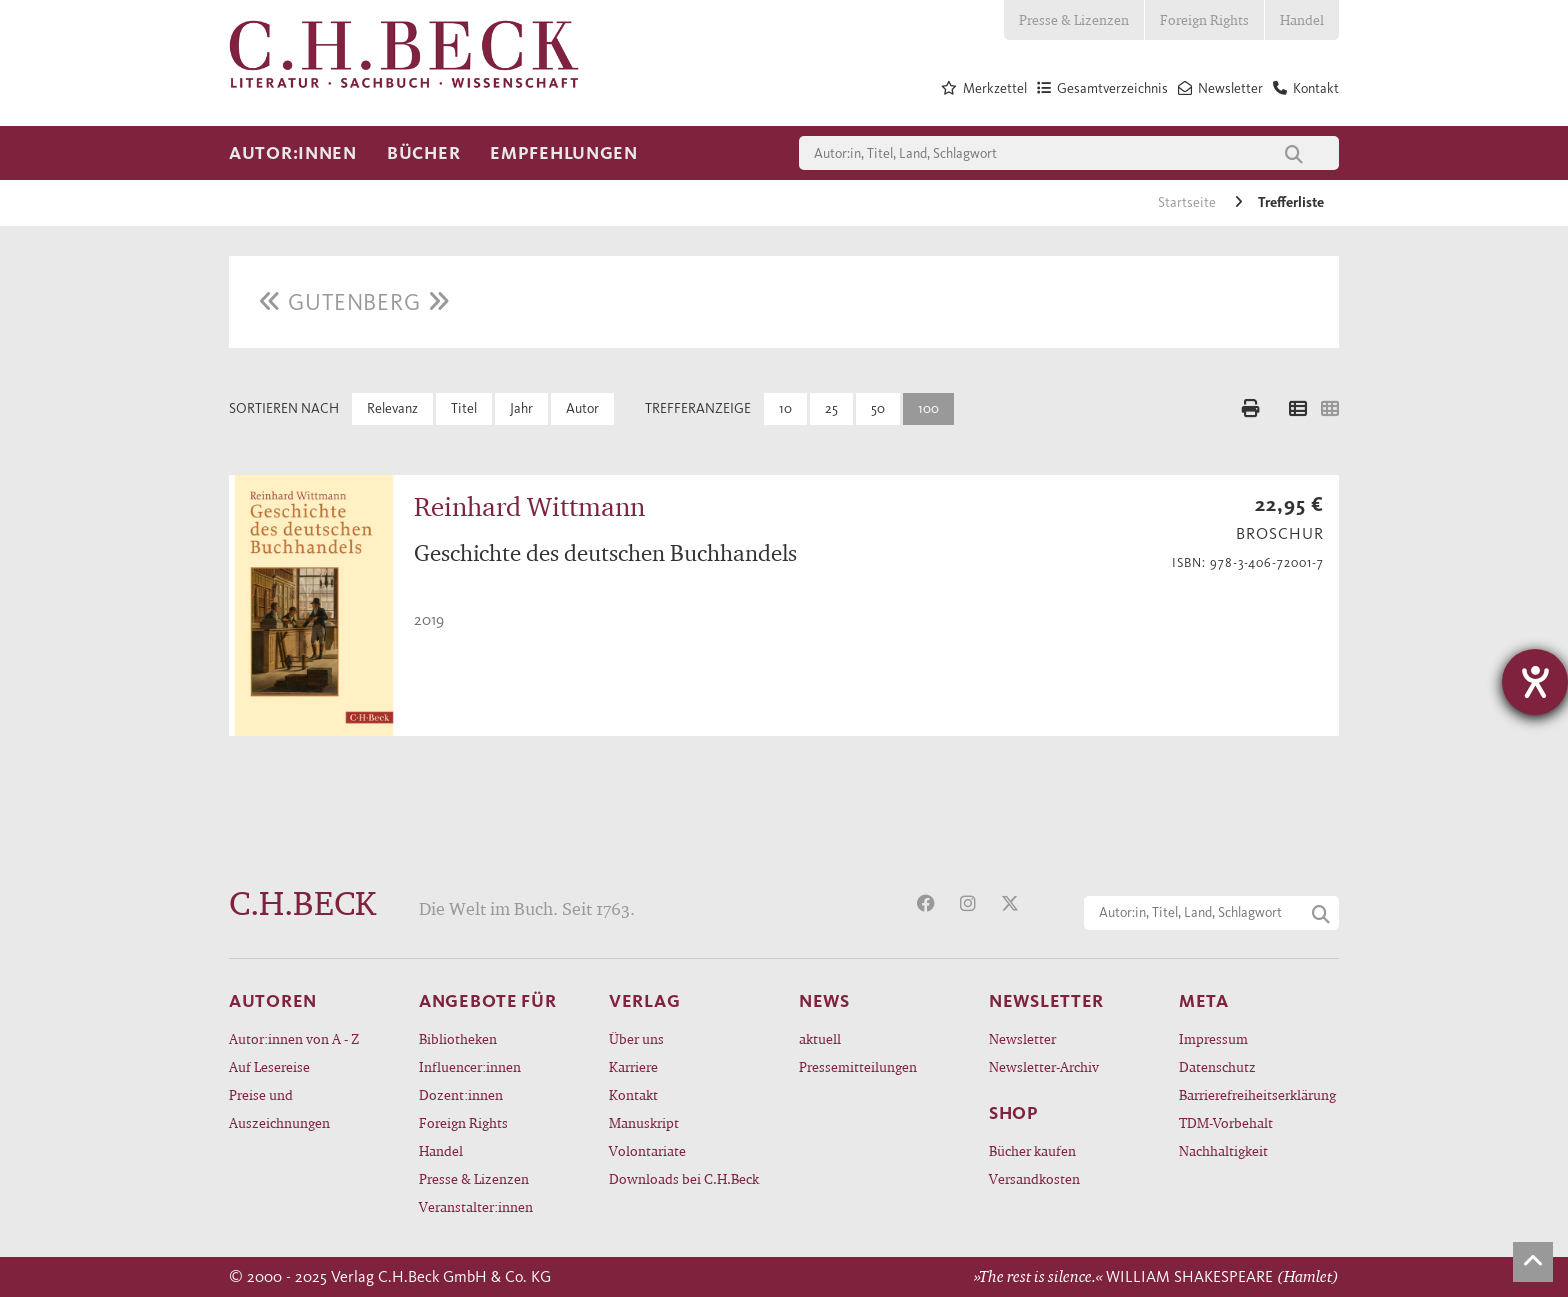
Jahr (521, 408)
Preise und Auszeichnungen (279, 1108)
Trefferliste (1291, 202)
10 (785, 408)
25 (831, 408)
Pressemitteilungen (858, 1066)
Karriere (633, 1066)
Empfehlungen (564, 153)
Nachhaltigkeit (1223, 1150)
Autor (582, 408)
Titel (464, 408)
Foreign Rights (1204, 19)
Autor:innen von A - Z (294, 1038)
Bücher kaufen (1032, 1150)
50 (878, 408)
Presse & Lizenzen (1074, 19)
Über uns (636, 1038)
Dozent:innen (461, 1094)
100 (928, 408)
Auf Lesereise (269, 1066)
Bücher (423, 153)
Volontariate (647, 1150)
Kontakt (633, 1094)
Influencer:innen (470, 1066)
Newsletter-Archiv (1044, 1066)
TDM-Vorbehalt (1226, 1122)
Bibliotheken (458, 1038)
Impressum (1213, 1038)
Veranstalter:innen (476, 1206)
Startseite (1188, 202)
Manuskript (644, 1122)
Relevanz (392, 408)
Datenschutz (1217, 1066)
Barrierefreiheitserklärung (1257, 1094)
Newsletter (1022, 1038)
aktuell (820, 1038)
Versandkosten (1034, 1178)
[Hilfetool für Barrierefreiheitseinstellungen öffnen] (1535, 682)
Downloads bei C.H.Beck (684, 1178)
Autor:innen (293, 153)
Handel (1302, 19)
